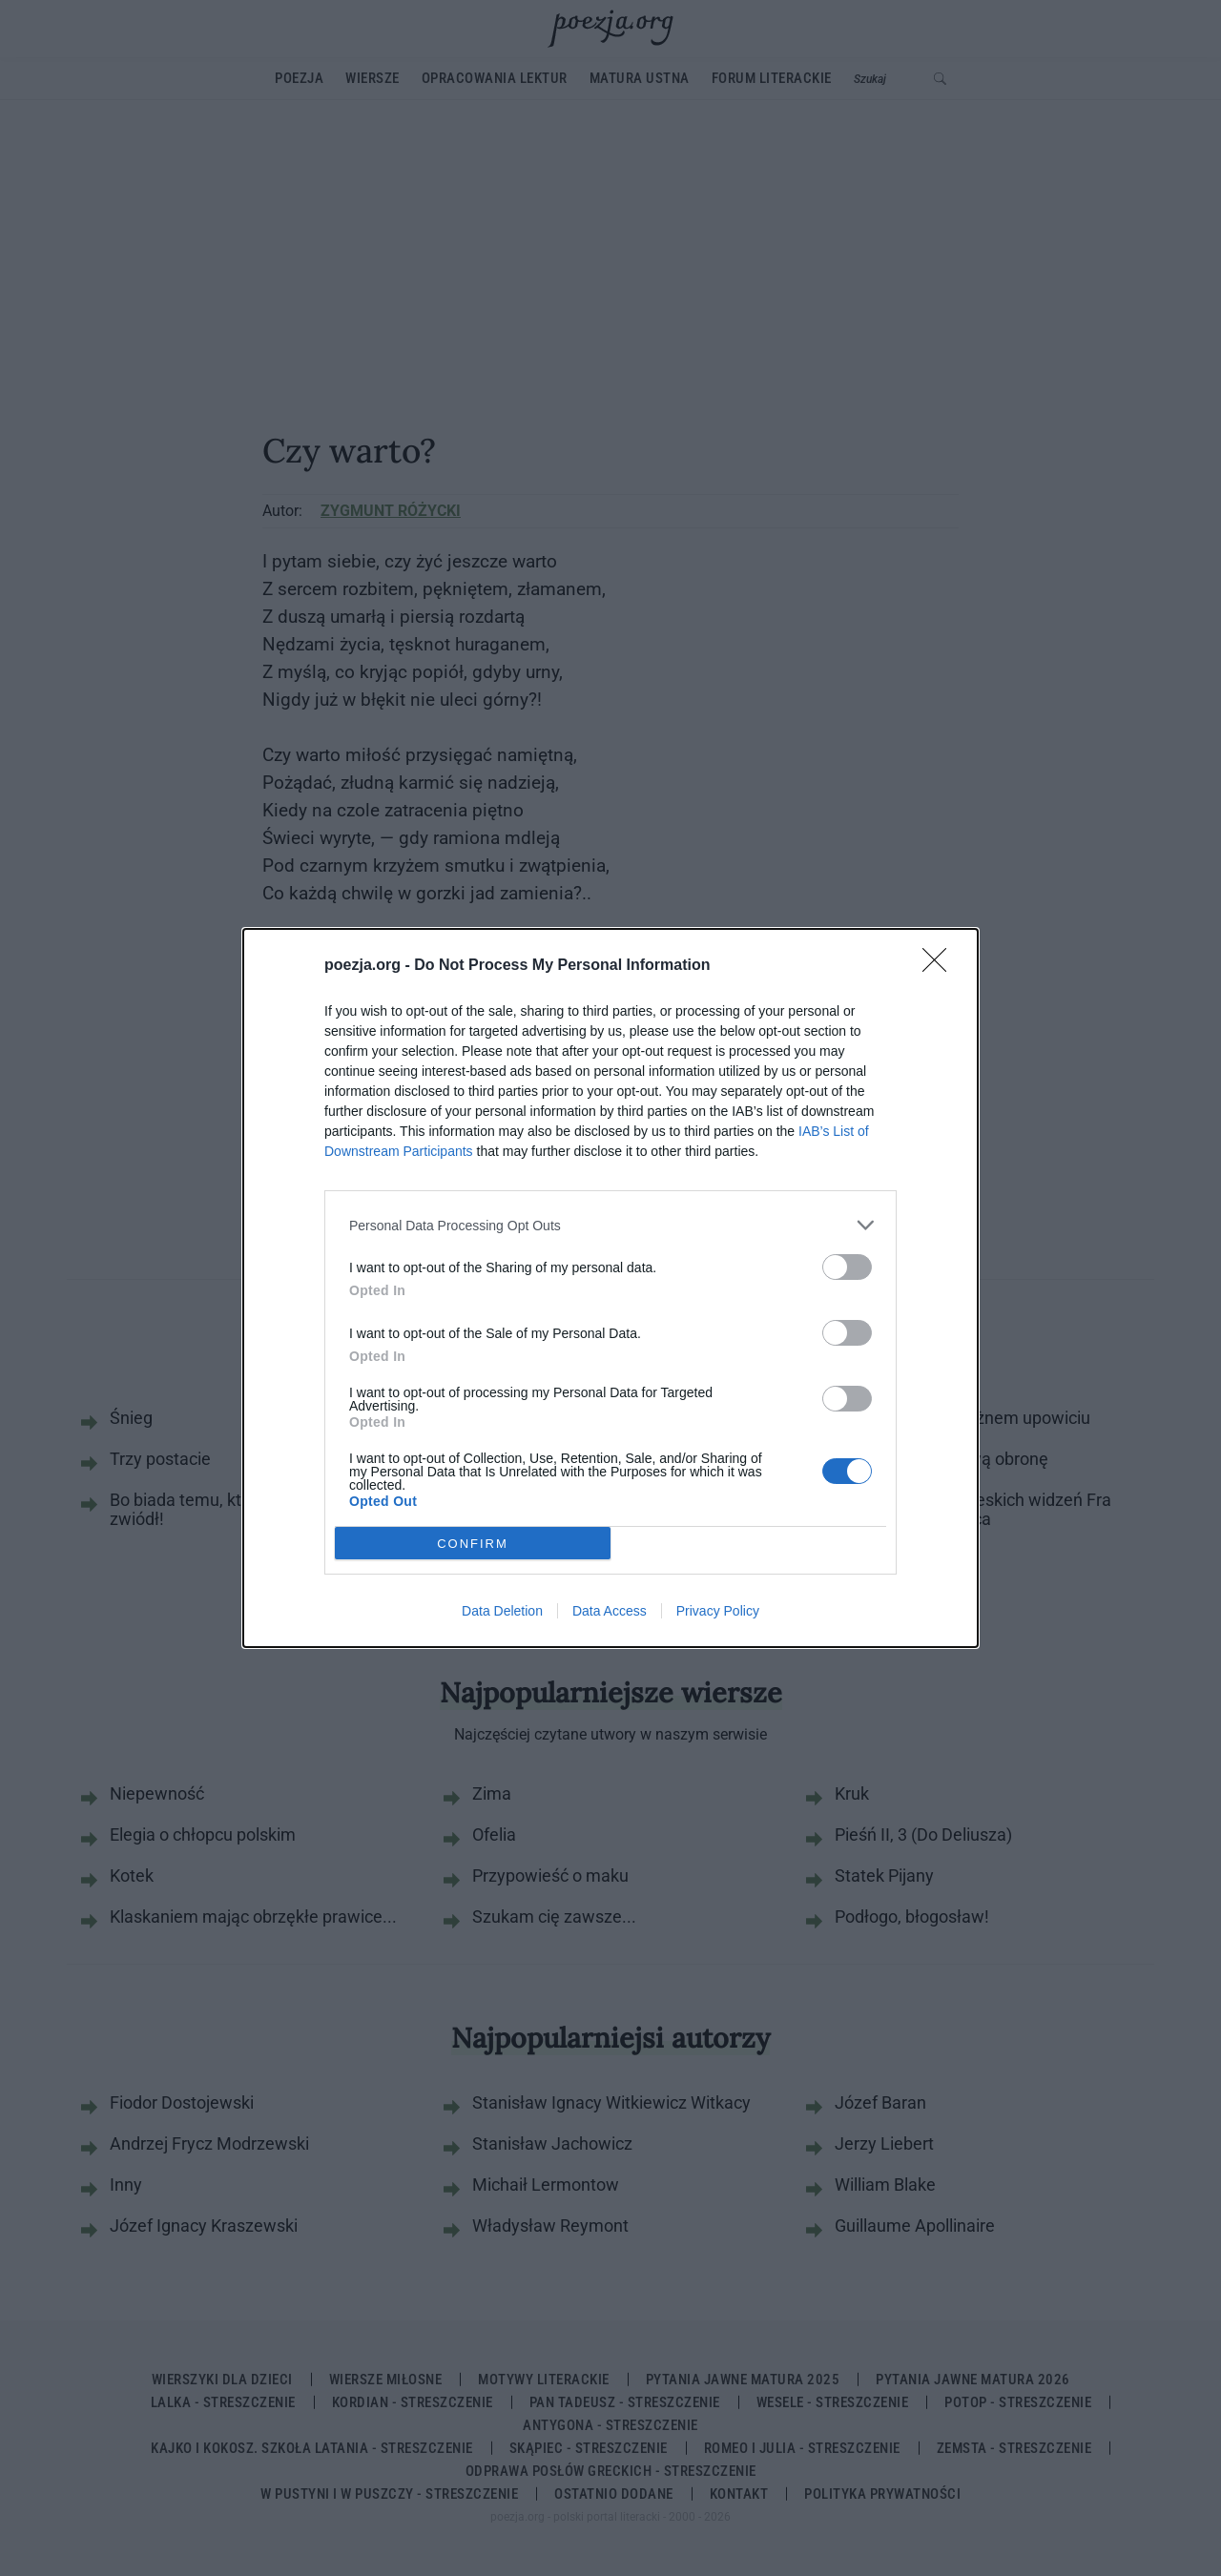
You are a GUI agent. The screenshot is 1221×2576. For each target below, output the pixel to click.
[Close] (940, 966)
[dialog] (610, 1288)
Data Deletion (502, 1610)
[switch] (847, 1267)
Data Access (609, 1610)
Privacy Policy (717, 1610)
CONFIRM (472, 1542)
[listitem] (610, 1225)
